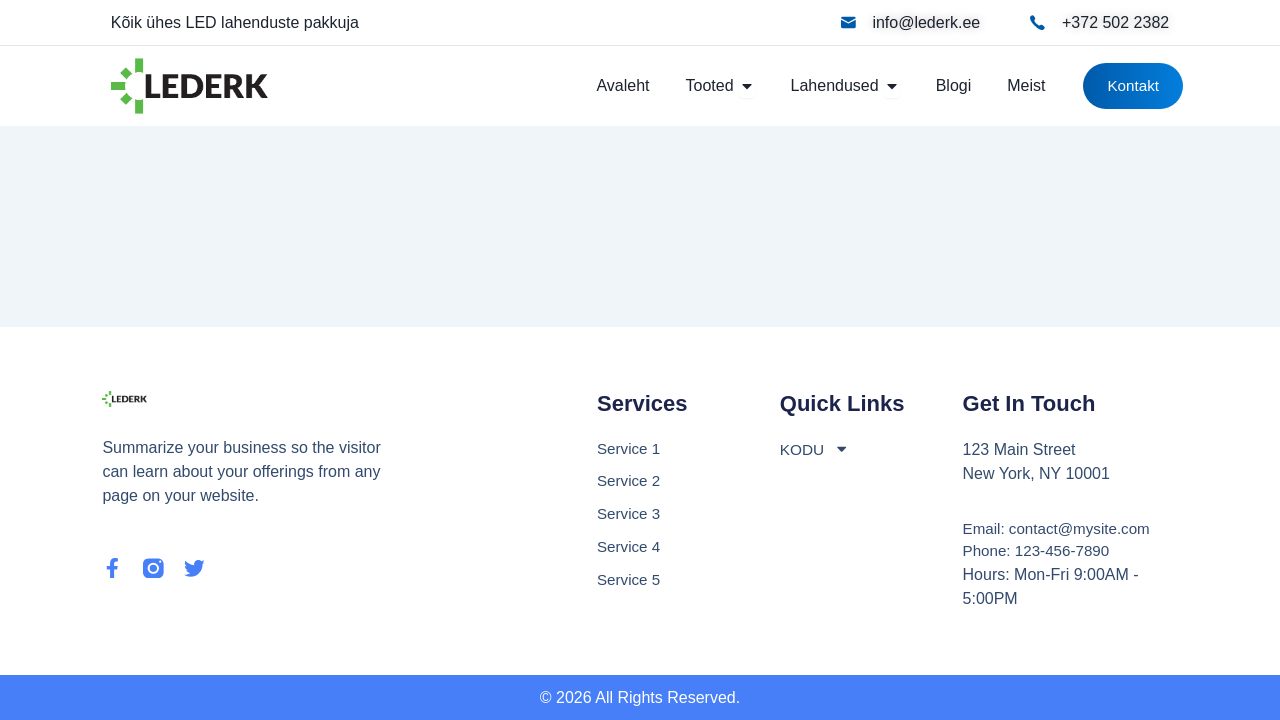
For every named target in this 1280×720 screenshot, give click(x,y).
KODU (816, 447)
